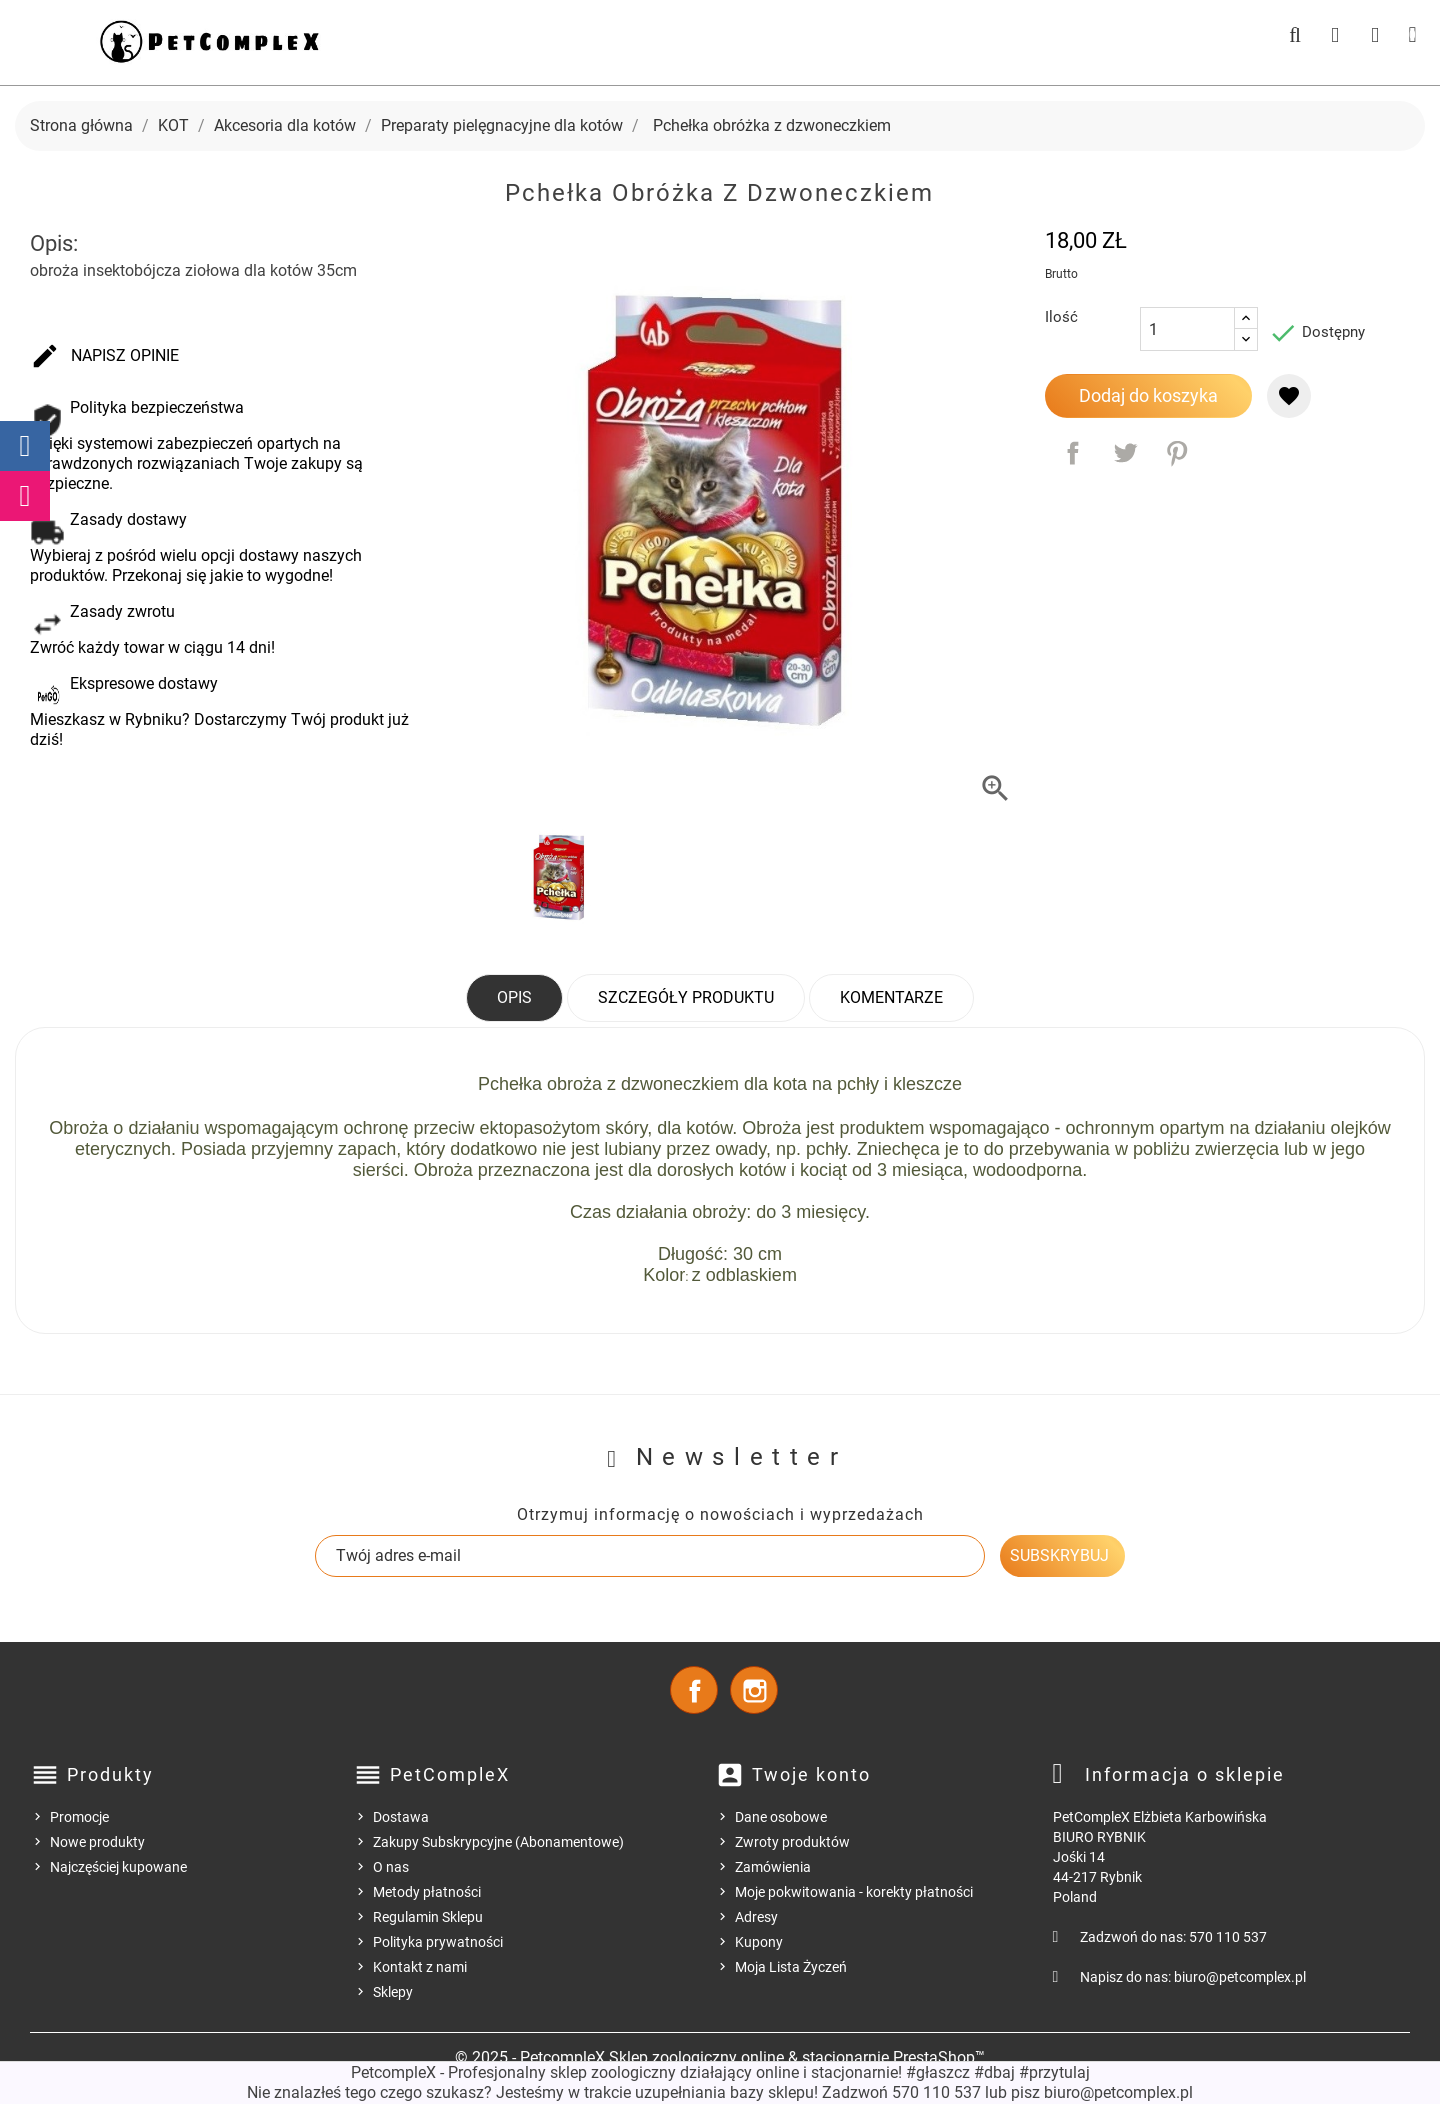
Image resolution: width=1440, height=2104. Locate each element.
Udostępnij (1073, 453)
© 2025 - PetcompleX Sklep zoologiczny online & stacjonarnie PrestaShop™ (720, 2057)
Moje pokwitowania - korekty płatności (854, 1892)
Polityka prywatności (438, 1942)
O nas (391, 1867)
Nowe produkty (97, 1842)
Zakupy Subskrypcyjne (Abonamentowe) (498, 1842)
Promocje (79, 1817)
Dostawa (401, 1817)
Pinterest (1177, 453)
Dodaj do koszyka (1148, 395)
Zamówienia (773, 1867)
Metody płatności (427, 1892)
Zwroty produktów (792, 1842)
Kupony (759, 1942)
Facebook (694, 1690)
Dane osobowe (781, 1817)
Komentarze (891, 997)
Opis (514, 997)
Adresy (756, 1917)
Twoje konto (811, 1774)
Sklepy (393, 1992)
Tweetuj (1125, 453)
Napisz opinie (104, 357)
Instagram (754, 1690)
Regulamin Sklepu (428, 1917)
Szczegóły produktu (686, 997)
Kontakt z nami (420, 1967)
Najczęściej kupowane (118, 1867)
